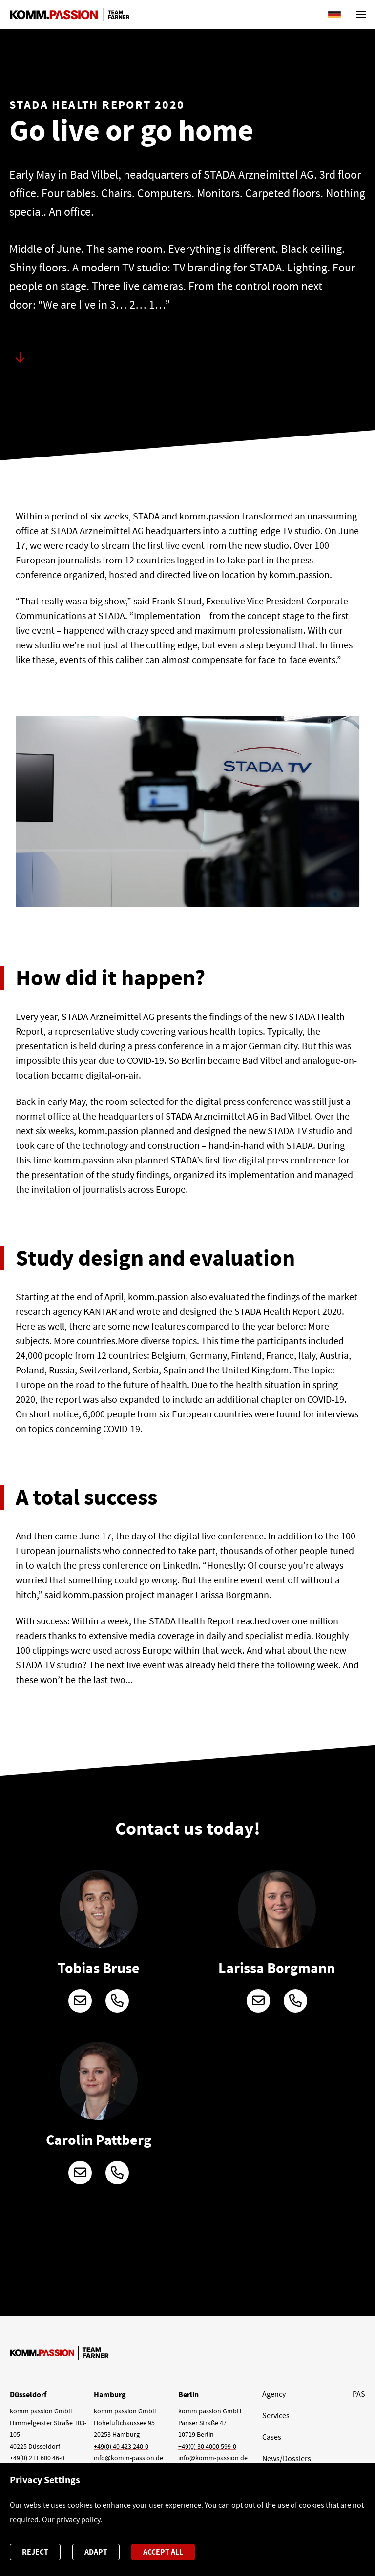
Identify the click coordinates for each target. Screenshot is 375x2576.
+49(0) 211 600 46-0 (37, 2457)
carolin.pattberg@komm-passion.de (80, 2172)
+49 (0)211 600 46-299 (117, 2001)
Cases (271, 2437)
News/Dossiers (286, 2459)
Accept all (163, 2552)
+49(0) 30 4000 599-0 (207, 2446)
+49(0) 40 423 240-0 (121, 2446)
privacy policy (78, 2520)
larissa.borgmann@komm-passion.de (258, 2001)
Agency (274, 2394)
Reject (35, 2552)
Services (276, 2416)
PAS (359, 2394)
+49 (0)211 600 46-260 (295, 2001)
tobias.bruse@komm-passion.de (80, 2001)
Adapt (95, 2552)
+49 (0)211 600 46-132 (117, 2172)
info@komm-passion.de (128, 2457)
